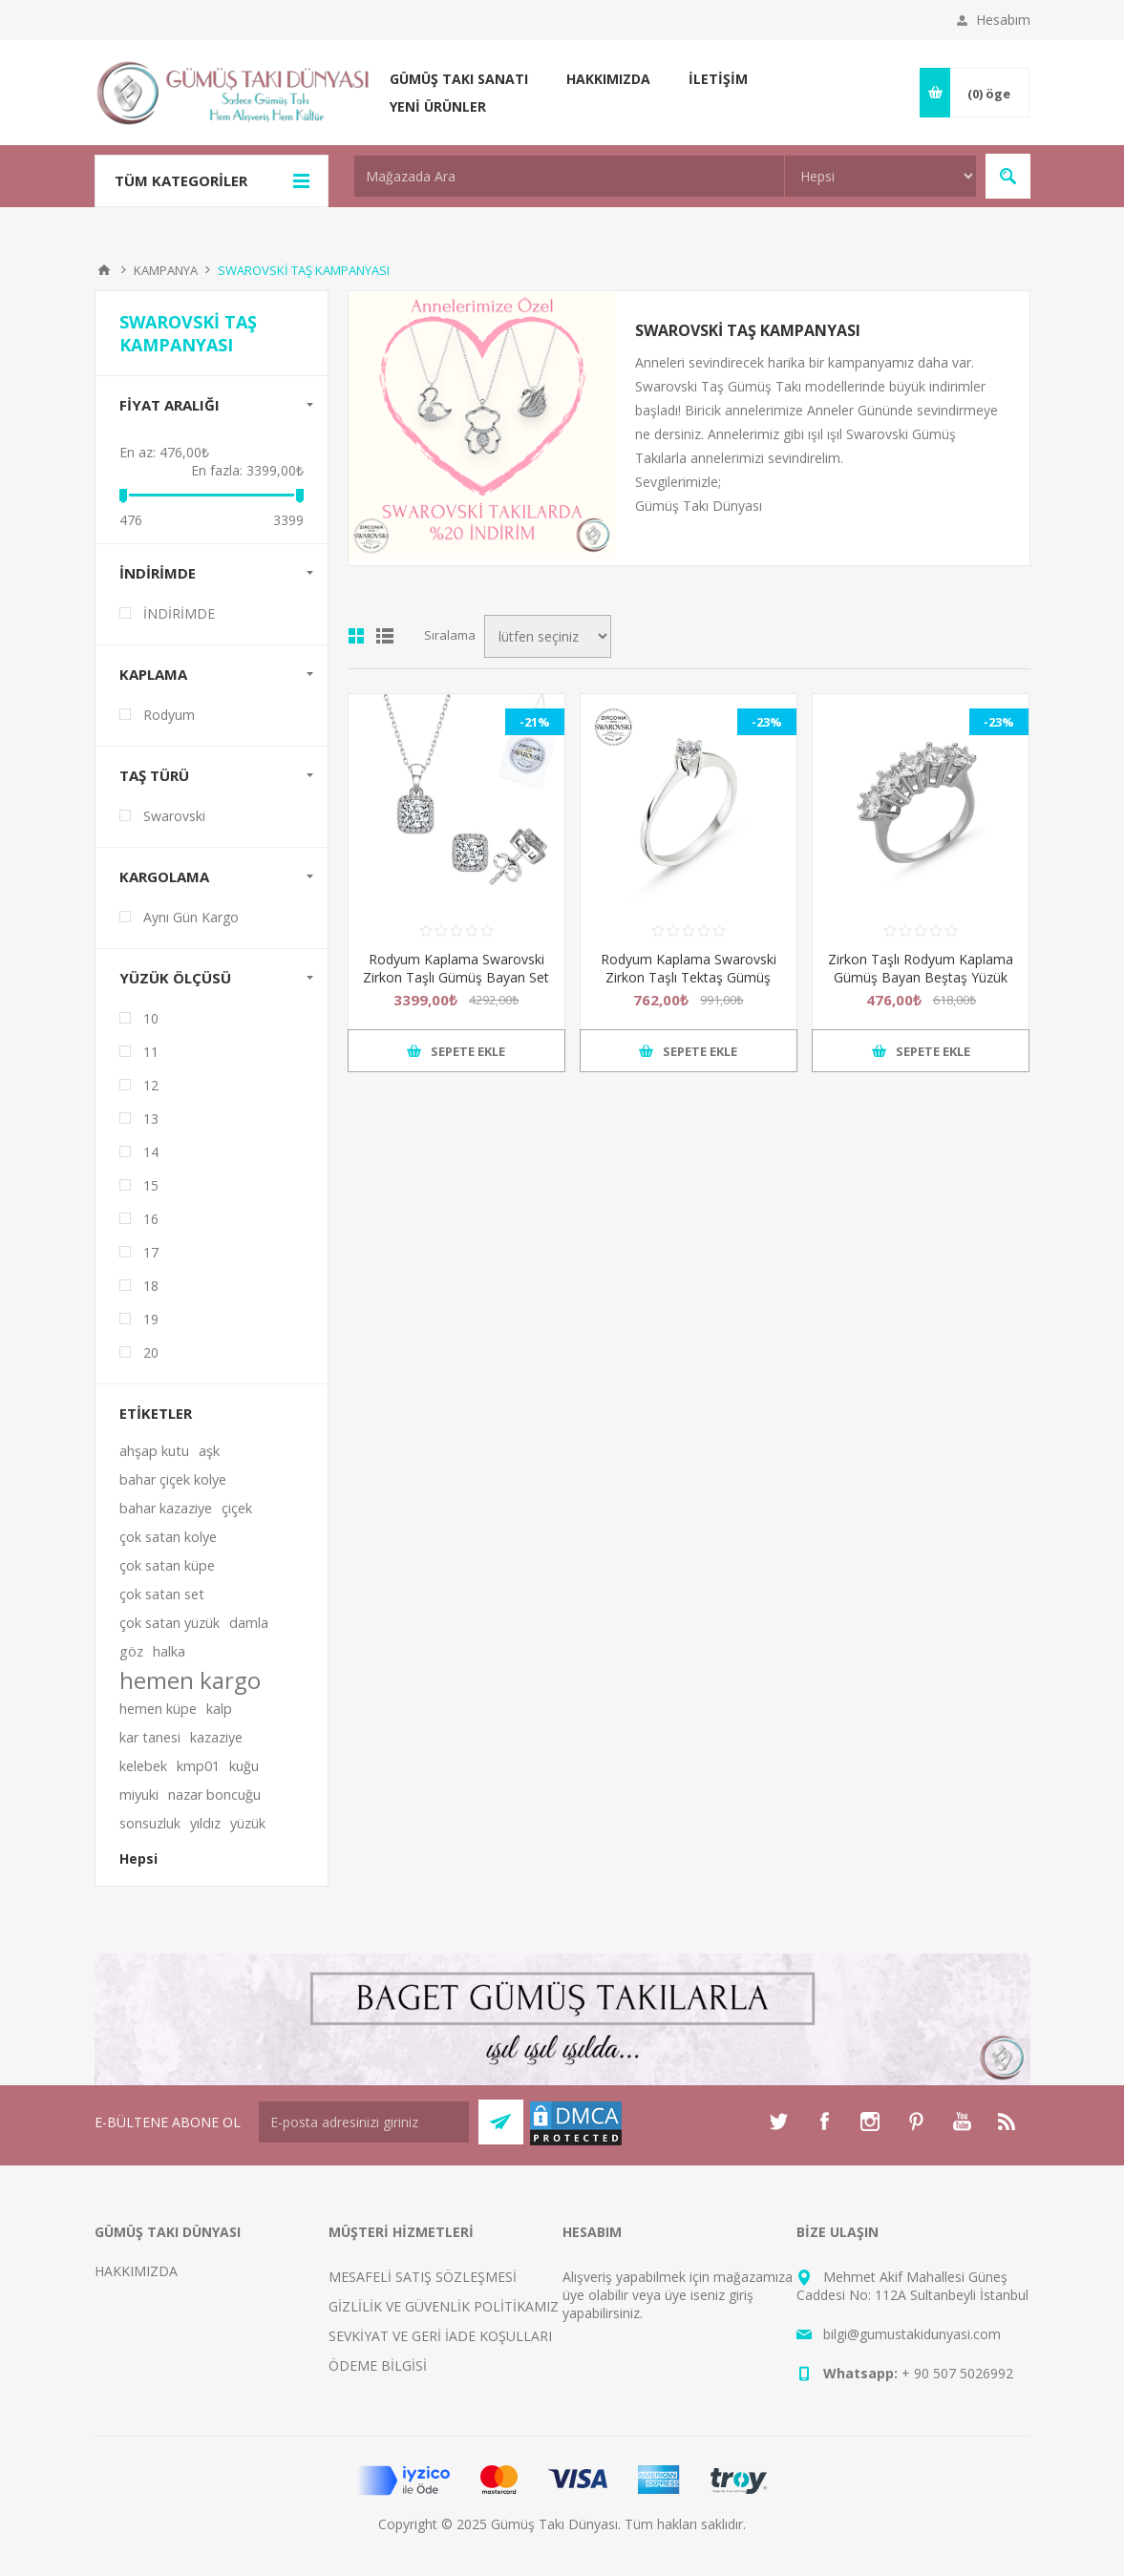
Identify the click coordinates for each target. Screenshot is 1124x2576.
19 (151, 1319)
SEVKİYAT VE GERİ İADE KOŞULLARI (440, 2336)
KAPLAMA (153, 674)
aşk (209, 1451)
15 (151, 1185)
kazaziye (216, 1737)
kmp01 (198, 1766)
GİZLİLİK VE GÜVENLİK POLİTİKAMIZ (444, 2306)
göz (131, 1651)
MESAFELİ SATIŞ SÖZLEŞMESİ (423, 2277)
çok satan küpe (167, 1565)
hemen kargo (190, 1680)
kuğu (244, 1766)
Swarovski (174, 816)
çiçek (237, 1508)
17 (151, 1252)
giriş (741, 2295)
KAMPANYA (166, 270)
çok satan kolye (168, 1537)
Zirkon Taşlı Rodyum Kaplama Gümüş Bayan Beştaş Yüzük (920, 968)
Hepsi (138, 1858)
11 (151, 1052)
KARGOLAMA (164, 876)
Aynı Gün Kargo (191, 917)
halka (169, 1651)
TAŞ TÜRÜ (154, 775)
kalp (219, 1709)
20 (151, 1352)
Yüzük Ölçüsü (175, 977)
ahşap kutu (154, 1451)
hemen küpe (158, 1709)
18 (151, 1286)
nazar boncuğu (214, 1794)
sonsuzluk (149, 1823)
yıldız (205, 1823)
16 (151, 1219)
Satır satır (384, 636)
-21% (535, 721)
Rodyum (169, 715)
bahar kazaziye (165, 1508)
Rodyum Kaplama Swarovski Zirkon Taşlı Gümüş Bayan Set (456, 968)
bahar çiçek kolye (172, 1479)
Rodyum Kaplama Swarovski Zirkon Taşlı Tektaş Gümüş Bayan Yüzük (688, 977)
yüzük (247, 1823)
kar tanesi (149, 1737)
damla (248, 1623)
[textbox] (569, 176)
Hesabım (1003, 20)
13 (151, 1118)
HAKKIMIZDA (136, 2271)
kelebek (143, 1766)
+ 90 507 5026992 (957, 2373)
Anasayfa (104, 270)
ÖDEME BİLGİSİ (378, 2365)
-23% (767, 721)
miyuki (139, 1794)
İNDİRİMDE (157, 572)
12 (151, 1085)
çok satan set (161, 1594)
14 (151, 1152)
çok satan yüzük (169, 1623)
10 (151, 1018)
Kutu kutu (356, 636)
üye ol (581, 2295)
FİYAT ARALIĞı (169, 404)
